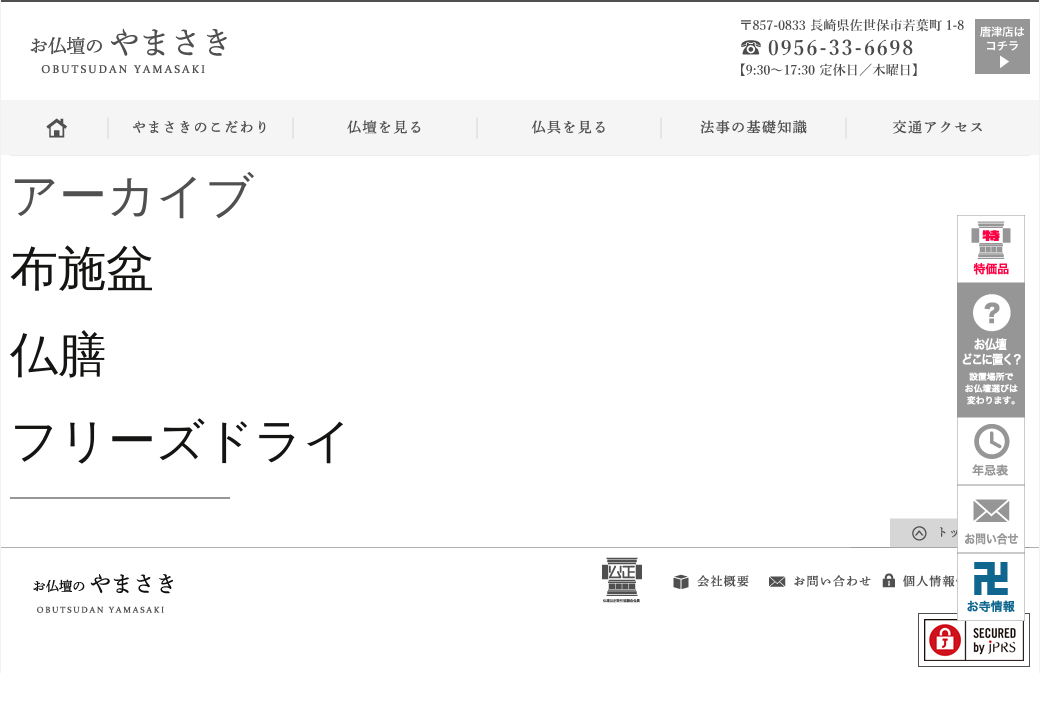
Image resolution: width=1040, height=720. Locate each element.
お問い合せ (819, 574)
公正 (622, 576)
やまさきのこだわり (200, 127)
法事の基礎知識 (753, 127)
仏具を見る (569, 127)
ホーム (59, 127)
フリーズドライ (205, 440)
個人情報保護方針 (953, 574)
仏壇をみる (385, 127)
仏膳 (58, 354)
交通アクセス (937, 127)
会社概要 (702, 576)
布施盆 (82, 268)
